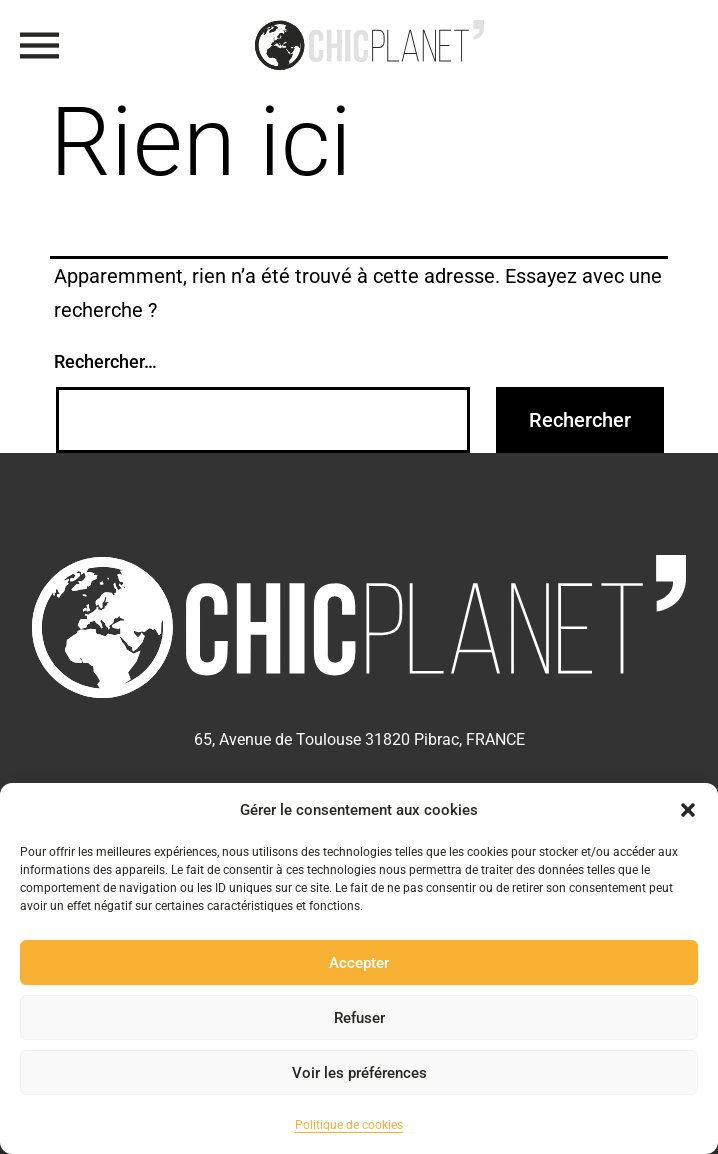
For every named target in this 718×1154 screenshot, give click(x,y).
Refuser (359, 1018)
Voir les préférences (359, 1073)
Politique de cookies (349, 1125)
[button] (688, 810)
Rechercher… (105, 361)
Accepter (359, 963)
